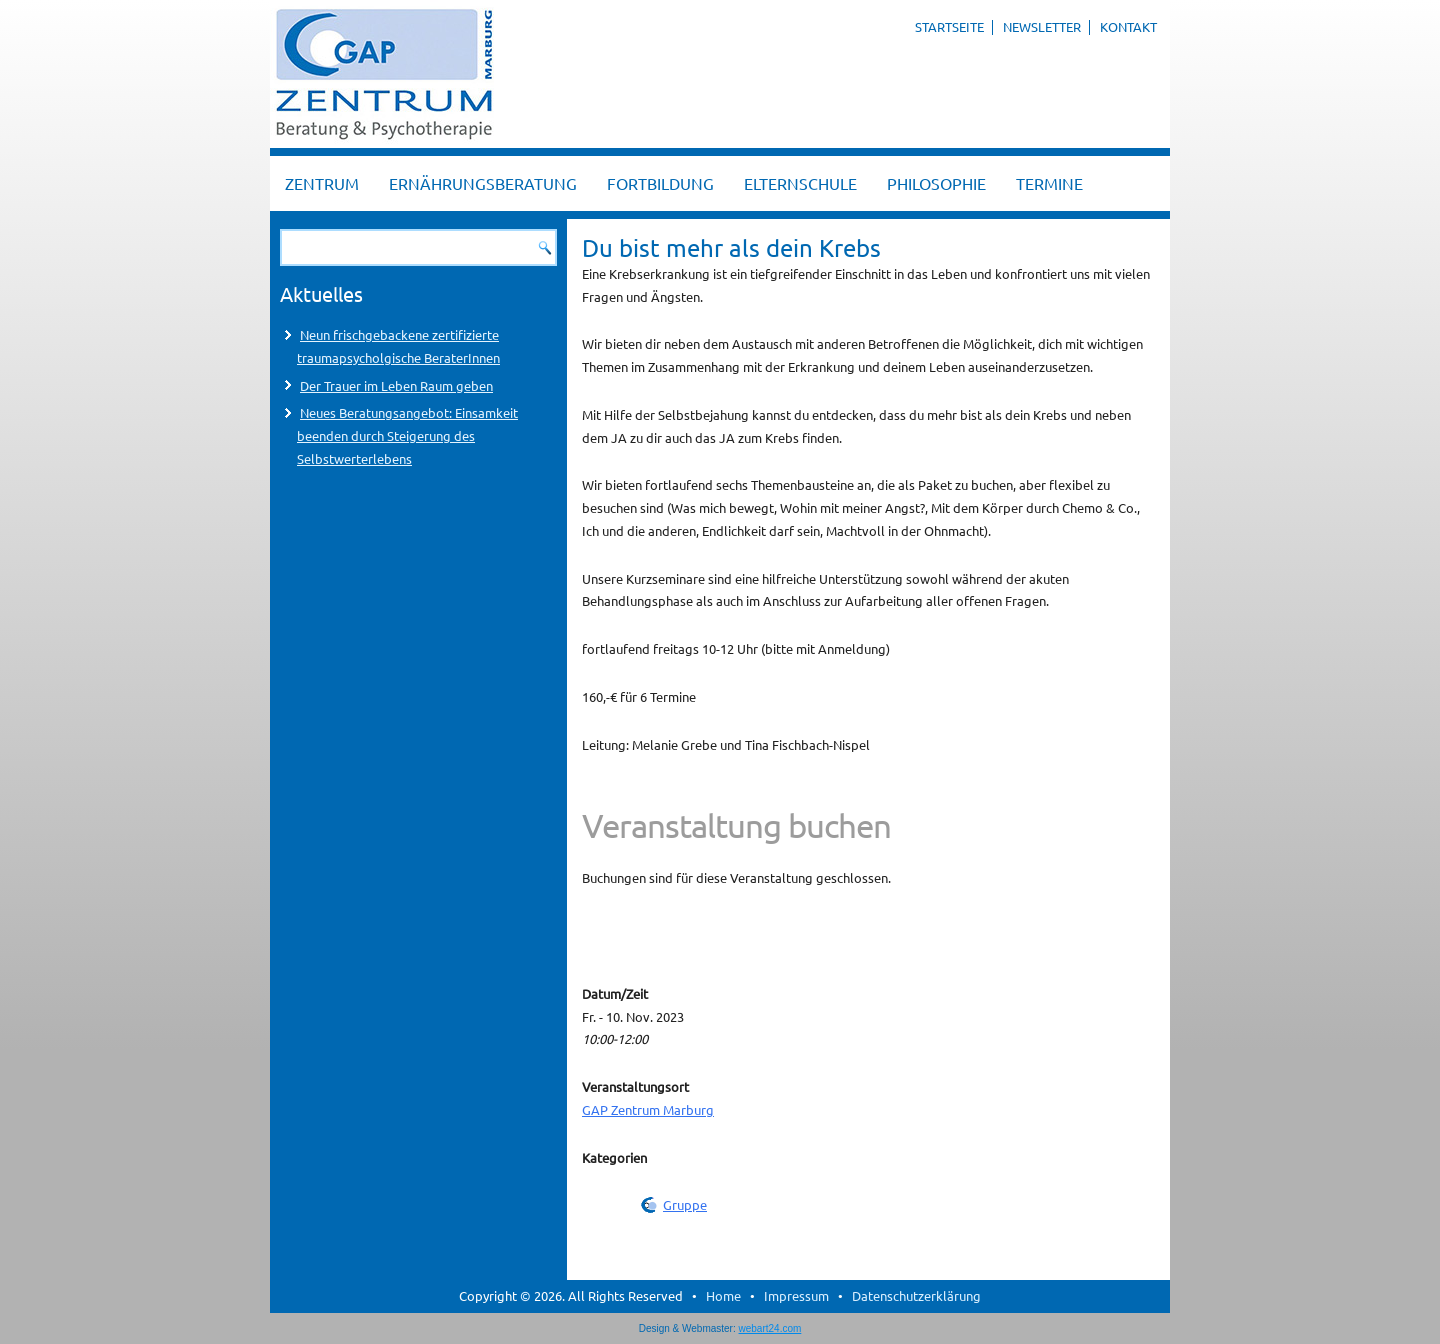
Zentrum (322, 183)
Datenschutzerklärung (916, 1295)
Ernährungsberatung (483, 183)
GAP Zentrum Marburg (648, 1109)
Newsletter (1042, 26)
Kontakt (1128, 26)
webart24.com (770, 1328)
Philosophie (936, 183)
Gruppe (685, 1204)
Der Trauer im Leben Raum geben (396, 385)
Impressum (796, 1295)
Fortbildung (660, 183)
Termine (1049, 183)
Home (723, 1295)
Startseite (949, 26)
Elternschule (800, 183)
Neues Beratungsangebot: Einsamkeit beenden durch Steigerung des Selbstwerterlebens (407, 435)
